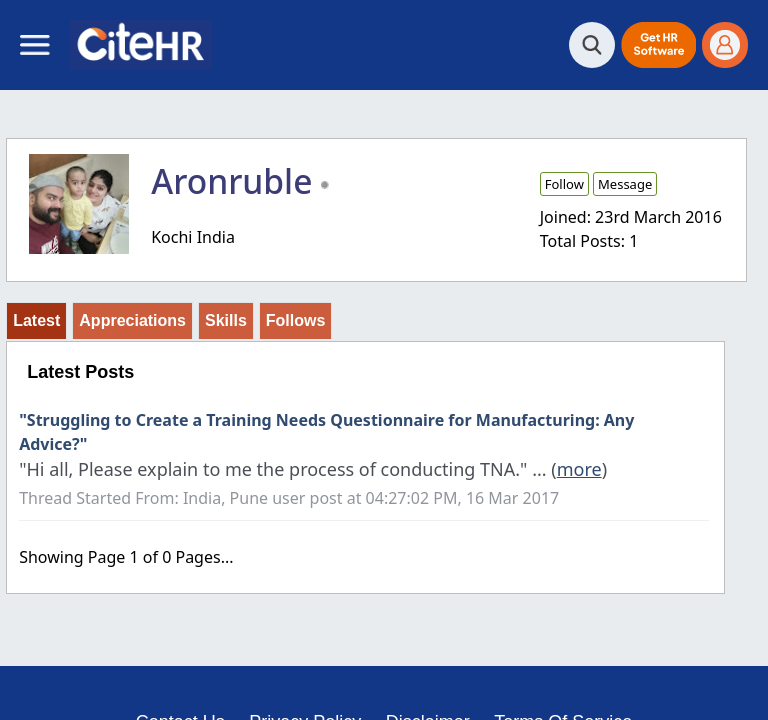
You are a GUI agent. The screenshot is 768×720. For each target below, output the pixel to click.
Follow (564, 184)
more (579, 469)
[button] (658, 45)
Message (625, 184)
